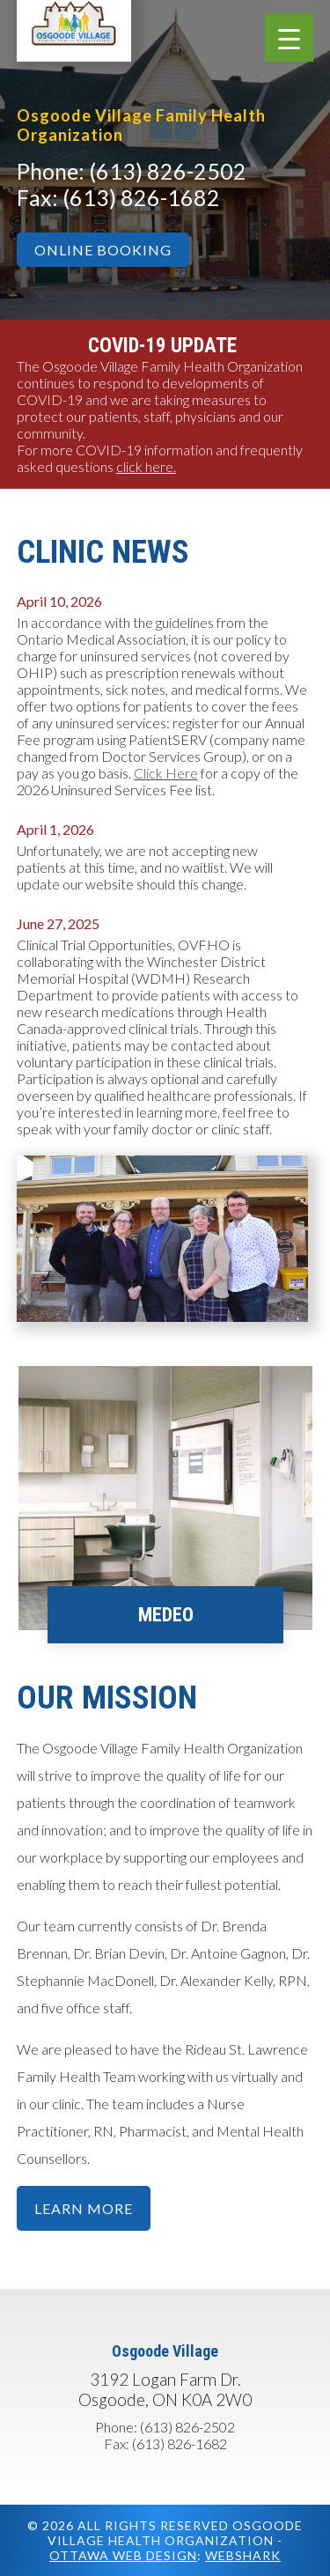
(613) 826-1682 (141, 197)
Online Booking (103, 249)
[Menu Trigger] (289, 37)
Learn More (83, 2208)
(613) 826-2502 (167, 171)
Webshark (243, 2555)
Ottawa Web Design (123, 2555)
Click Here (166, 772)
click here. (146, 466)
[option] (165, 1511)
